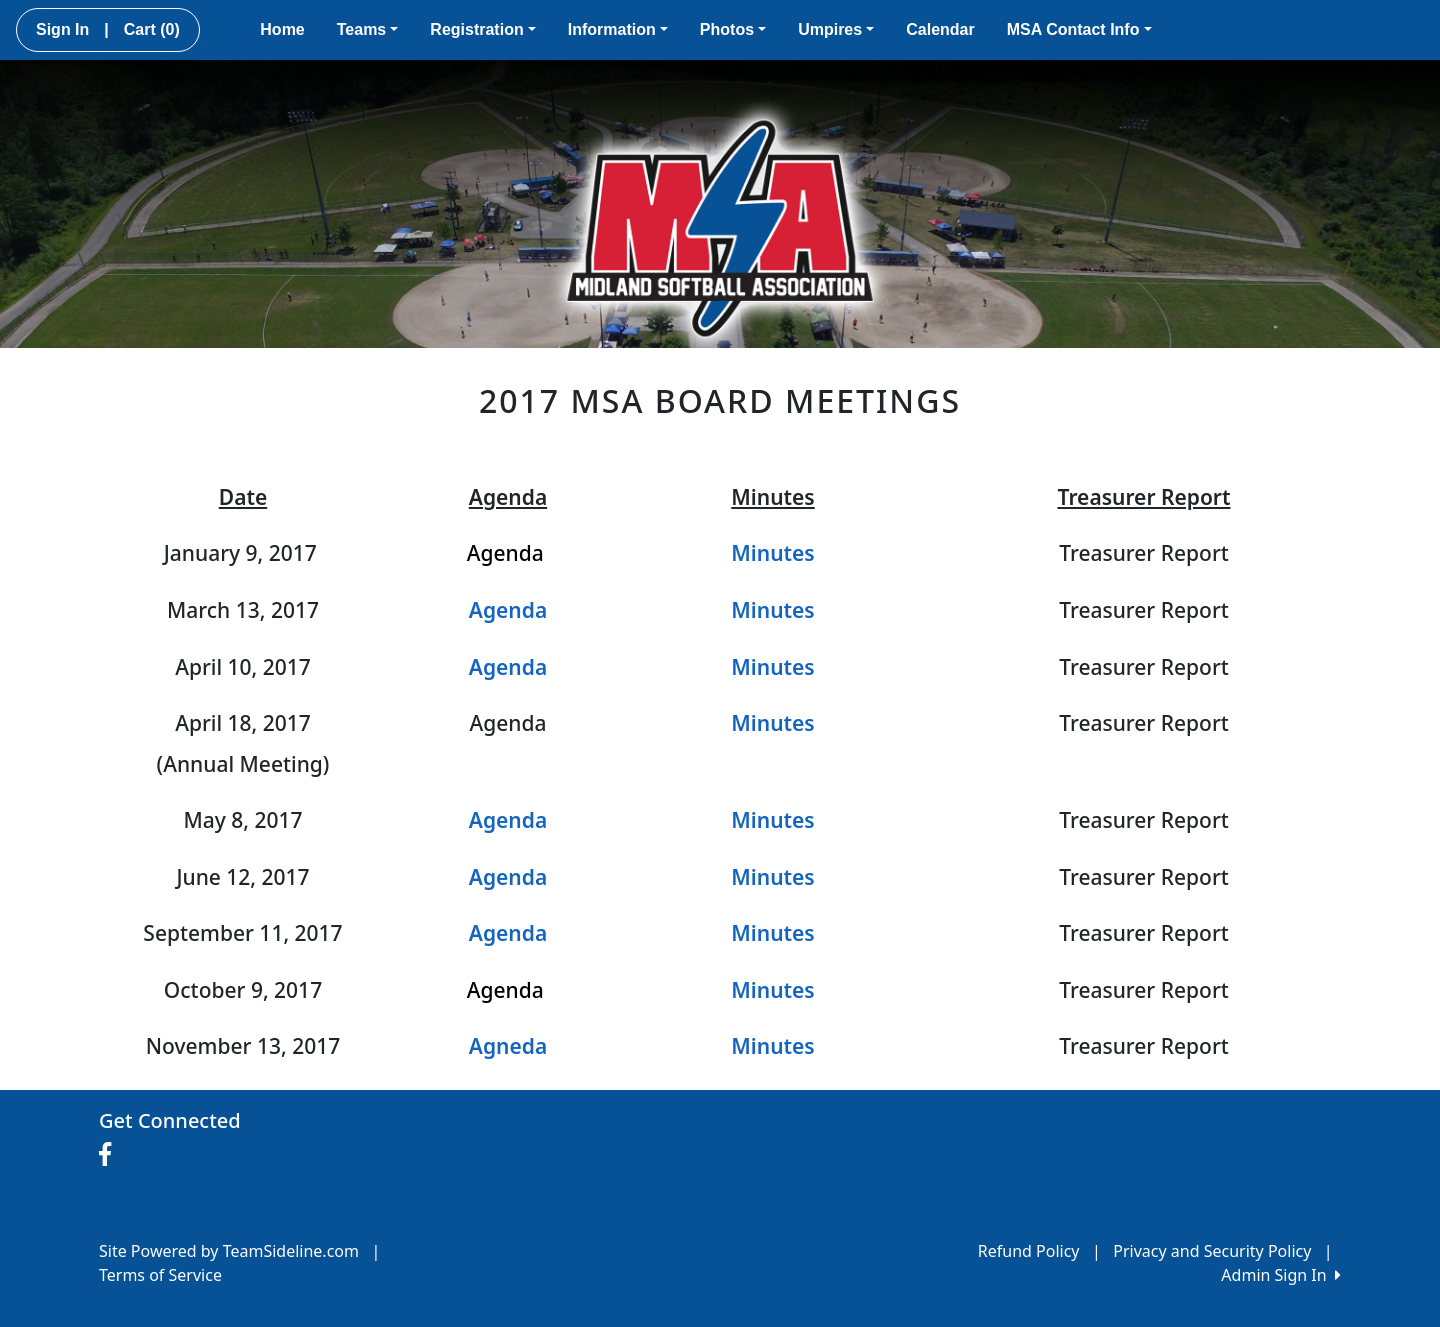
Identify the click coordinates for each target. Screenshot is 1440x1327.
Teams (368, 29)
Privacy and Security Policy (1212, 1251)
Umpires (836, 29)
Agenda (508, 877)
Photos (733, 29)
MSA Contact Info (1079, 29)
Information (618, 29)
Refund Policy (1029, 1251)
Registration (482, 29)
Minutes (772, 553)
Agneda (508, 1046)
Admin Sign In (1281, 1275)
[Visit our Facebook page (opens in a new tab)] (110, 1155)
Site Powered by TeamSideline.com (229, 1251)
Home (282, 29)
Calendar (940, 29)
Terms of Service (160, 1275)
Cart (152, 29)
